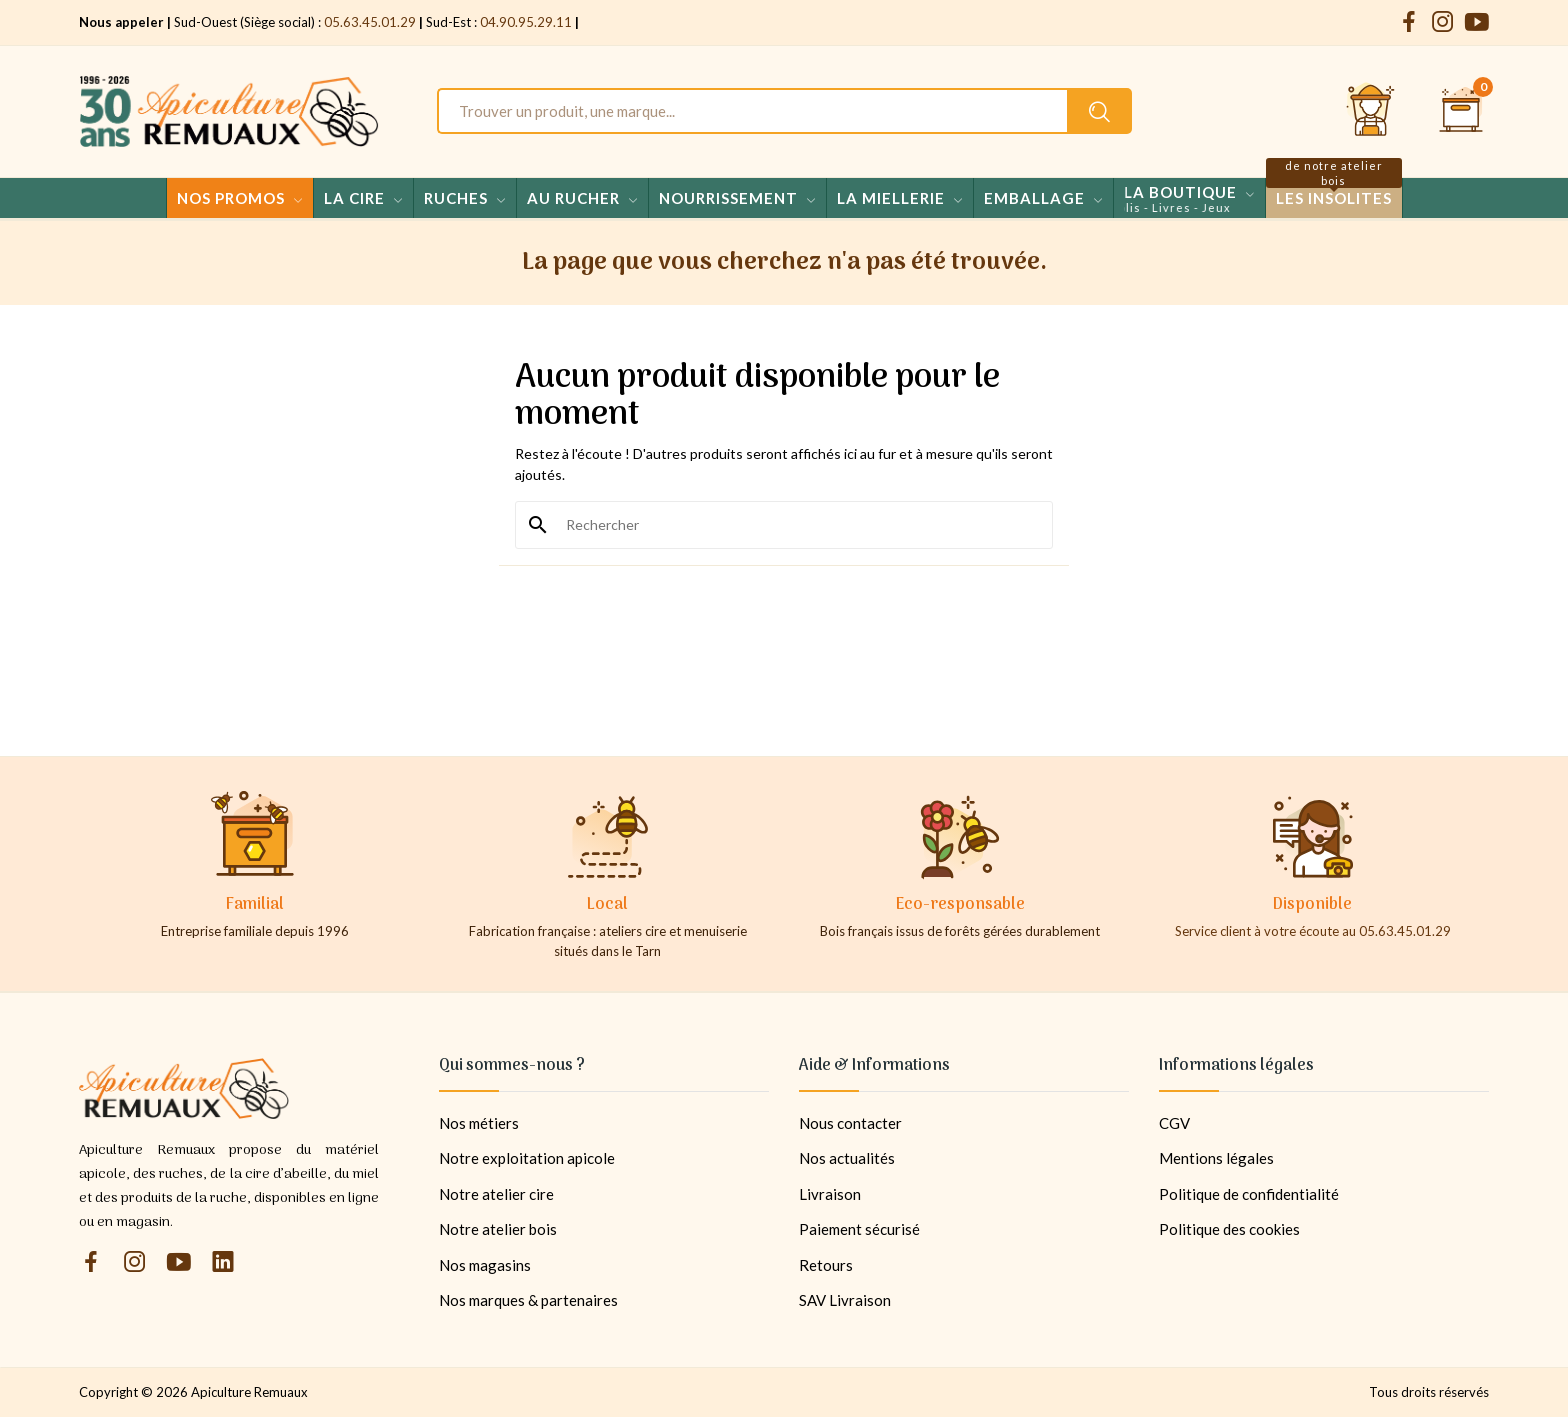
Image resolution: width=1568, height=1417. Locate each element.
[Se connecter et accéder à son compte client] (1371, 111)
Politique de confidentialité (1249, 1194)
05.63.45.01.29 (370, 22)
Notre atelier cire (496, 1194)
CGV (1174, 1123)
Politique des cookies (1229, 1229)
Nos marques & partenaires (528, 1300)
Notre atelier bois (498, 1229)
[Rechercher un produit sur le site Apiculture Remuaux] (1099, 111)
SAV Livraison (845, 1300)
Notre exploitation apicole (527, 1158)
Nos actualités (847, 1158)
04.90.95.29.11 (526, 22)
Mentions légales (1216, 1158)
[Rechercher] (796, 525)
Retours (826, 1265)
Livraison (830, 1194)
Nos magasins (485, 1265)
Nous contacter (850, 1123)
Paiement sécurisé (859, 1229)
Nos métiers (479, 1123)
